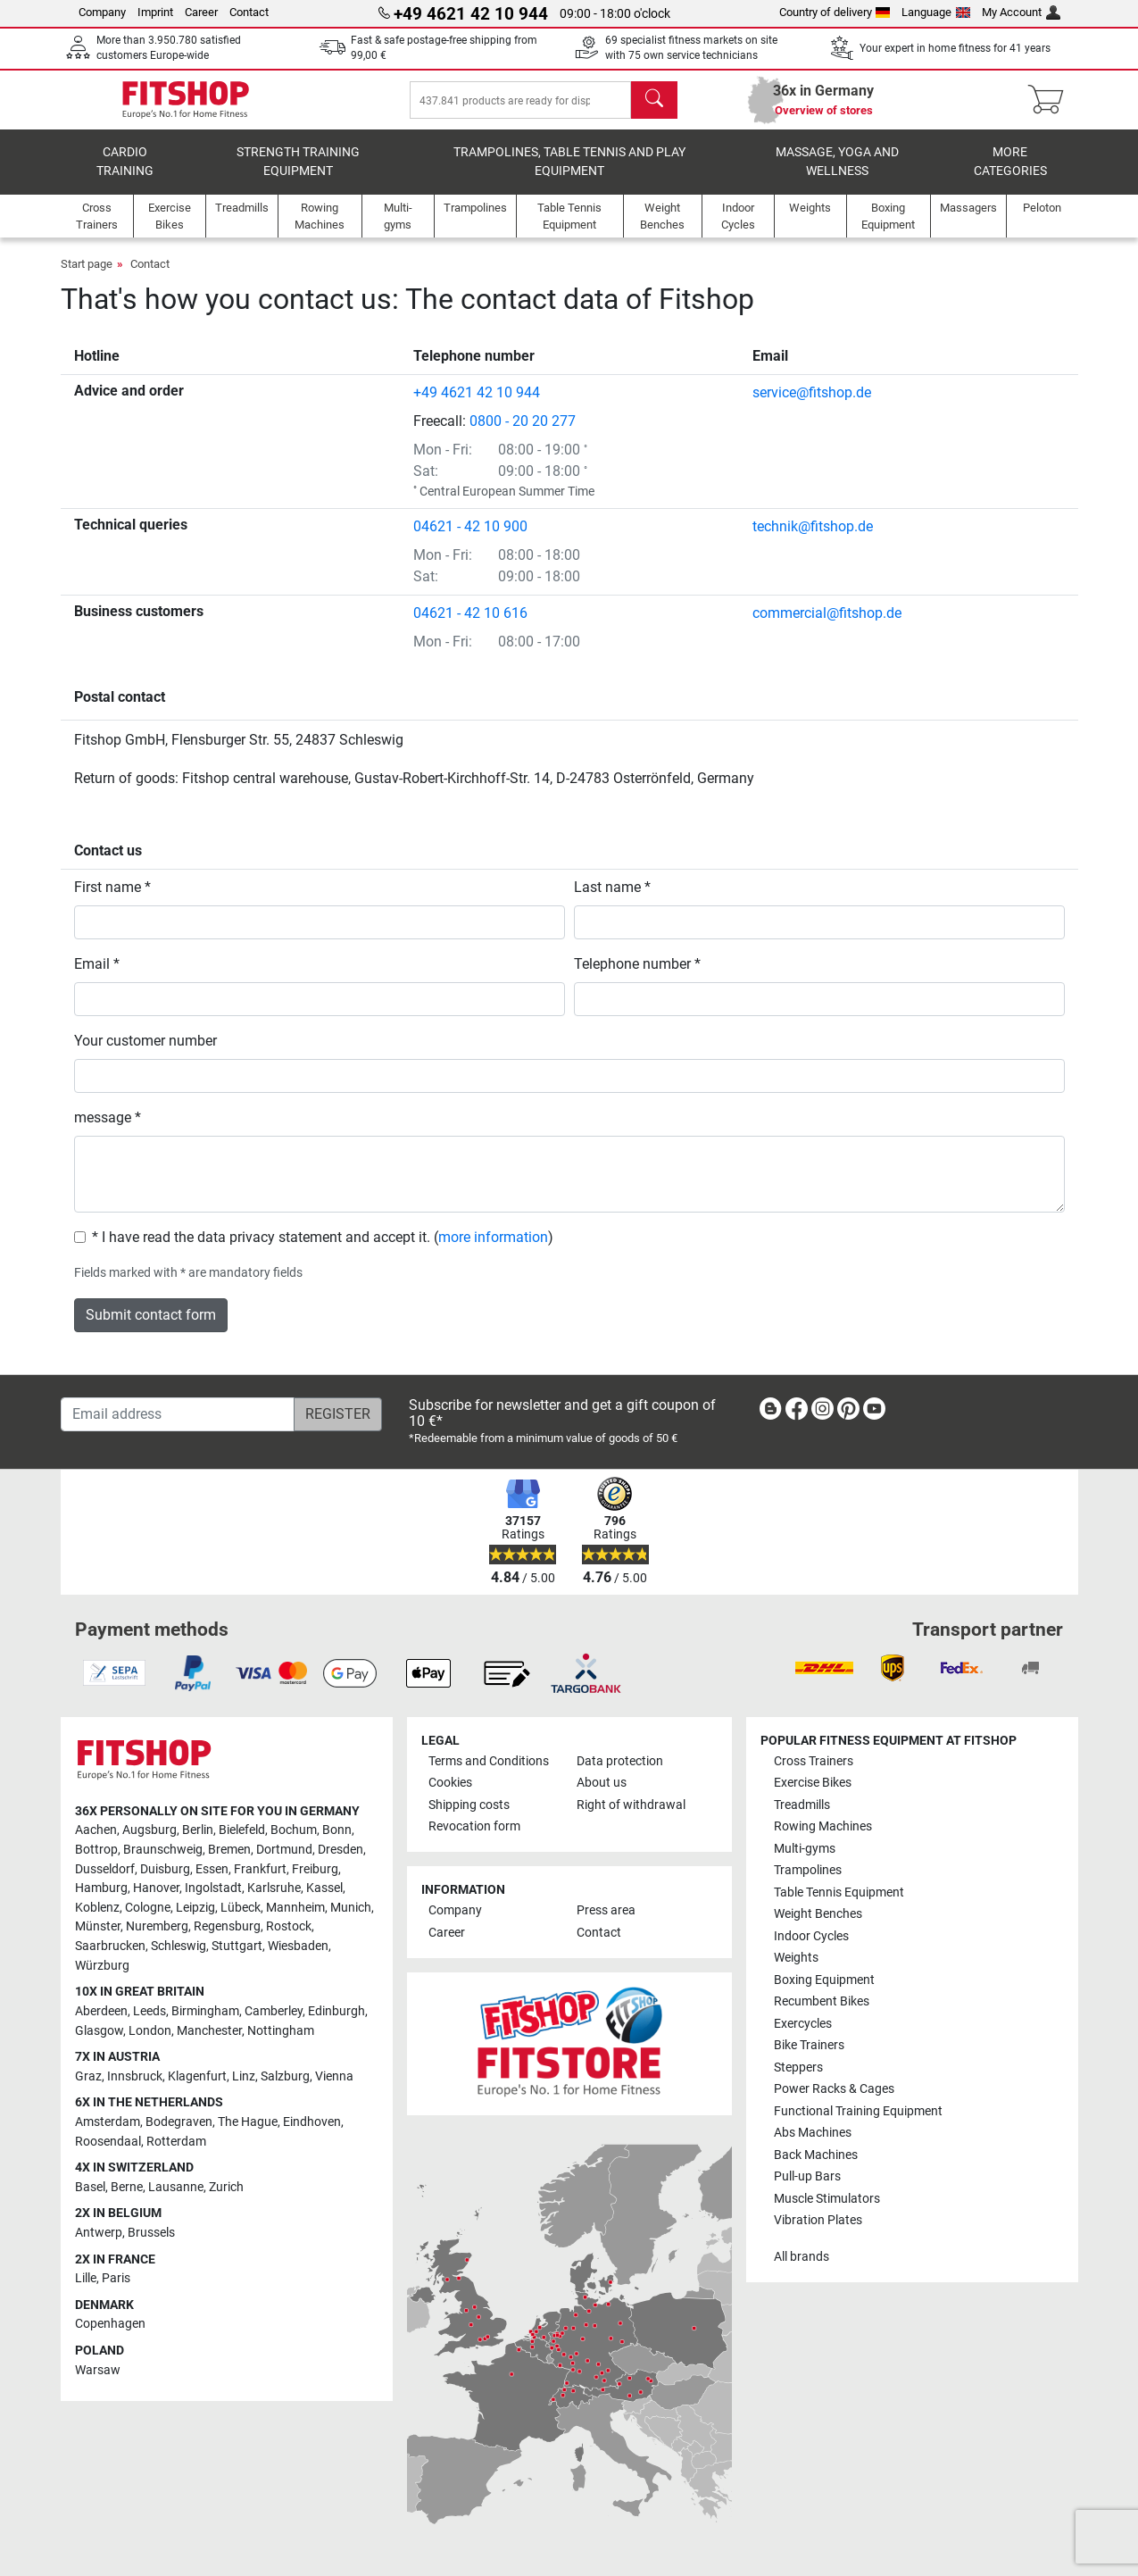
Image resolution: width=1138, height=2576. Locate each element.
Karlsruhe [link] (274, 1888)
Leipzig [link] (195, 1907)
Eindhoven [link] (312, 2122)
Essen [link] (211, 1869)
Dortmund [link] (284, 1849)
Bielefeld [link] (242, 1830)
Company (102, 12)
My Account (1021, 12)
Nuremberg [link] (157, 1926)
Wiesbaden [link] (298, 1946)
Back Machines (816, 2155)
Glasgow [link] (99, 2030)
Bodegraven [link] (178, 2122)
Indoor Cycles (811, 1936)
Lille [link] (85, 2278)
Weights (796, 1957)
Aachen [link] (96, 1830)
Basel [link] (90, 2187)
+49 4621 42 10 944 (476, 404)
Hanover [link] (156, 1888)
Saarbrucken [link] (110, 1946)
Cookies (450, 1782)
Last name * (612, 899)
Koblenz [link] (97, 1907)
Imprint (155, 12)
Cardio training (125, 174)
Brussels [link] (151, 2232)
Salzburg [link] (285, 2076)
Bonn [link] (337, 1830)
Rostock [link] (288, 1926)
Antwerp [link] (98, 2232)
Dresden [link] (340, 1849)
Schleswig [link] (178, 1946)
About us (602, 1782)
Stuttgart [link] (237, 1946)
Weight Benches (818, 1914)
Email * (97, 976)
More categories (1010, 174)
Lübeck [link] (240, 1907)
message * (107, 1129)
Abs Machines (812, 2132)
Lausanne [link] (176, 2187)
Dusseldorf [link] (105, 1869)
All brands (801, 2256)
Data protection (620, 1761)
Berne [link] (127, 2187)
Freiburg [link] (315, 1869)
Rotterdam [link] (176, 2141)
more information (493, 1249)
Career (201, 12)
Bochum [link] (293, 1830)
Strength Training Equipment (298, 174)
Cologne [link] (147, 1907)
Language (935, 12)
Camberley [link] (274, 2011)
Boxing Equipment (824, 1980)
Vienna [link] (334, 2076)
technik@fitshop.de (812, 538)
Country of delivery (835, 12)
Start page (86, 276)
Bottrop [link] (96, 1849)
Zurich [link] (226, 2187)
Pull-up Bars (807, 2176)
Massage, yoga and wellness (837, 174)
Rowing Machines (823, 1826)
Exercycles (803, 2023)
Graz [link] (88, 2076)
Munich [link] (350, 1907)
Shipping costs (469, 1805)
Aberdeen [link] (101, 2011)
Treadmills (802, 1805)
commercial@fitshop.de (826, 625)
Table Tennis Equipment (839, 1892)
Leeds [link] (149, 2011)
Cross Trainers (813, 1761)
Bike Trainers (809, 2045)
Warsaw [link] (97, 2370)
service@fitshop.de (811, 404)
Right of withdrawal (631, 1805)
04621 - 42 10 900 (470, 538)
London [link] (150, 2030)
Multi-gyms (804, 1848)
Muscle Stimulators (827, 2198)
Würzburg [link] (102, 1965)
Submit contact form (151, 1327)
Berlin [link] (197, 1830)
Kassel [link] (324, 1888)
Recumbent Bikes (821, 2001)
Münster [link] (97, 1926)
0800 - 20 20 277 (522, 433)
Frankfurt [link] (260, 1869)
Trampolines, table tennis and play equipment (569, 174)
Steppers (798, 2067)
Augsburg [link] (149, 1830)
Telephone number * (637, 976)
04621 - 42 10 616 (470, 625)
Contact (249, 12)
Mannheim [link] (295, 1907)
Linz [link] (243, 2076)
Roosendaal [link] (108, 2141)
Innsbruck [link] (134, 2076)
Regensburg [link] (227, 1926)
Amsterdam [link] (107, 2122)
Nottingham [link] (280, 2030)
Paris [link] (116, 2278)
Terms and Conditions (488, 1761)
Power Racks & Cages (834, 2089)
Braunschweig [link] (163, 1849)
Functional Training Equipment (858, 2111)
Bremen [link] (229, 1849)
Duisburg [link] (165, 1869)
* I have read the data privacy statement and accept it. (261, 1249)
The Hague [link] (248, 2122)
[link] (770, 1412)
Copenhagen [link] (110, 2323)
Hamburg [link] (101, 1888)
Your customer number (145, 1053)
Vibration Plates (818, 2220)
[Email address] (178, 1414)
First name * (112, 899)
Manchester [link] (209, 2030)
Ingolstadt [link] (213, 1888)
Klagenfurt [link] (197, 2076)
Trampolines (808, 1870)
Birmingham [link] (205, 2011)
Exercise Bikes (812, 1782)
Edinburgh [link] (336, 2011)
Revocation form (474, 1826)
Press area (606, 1910)
